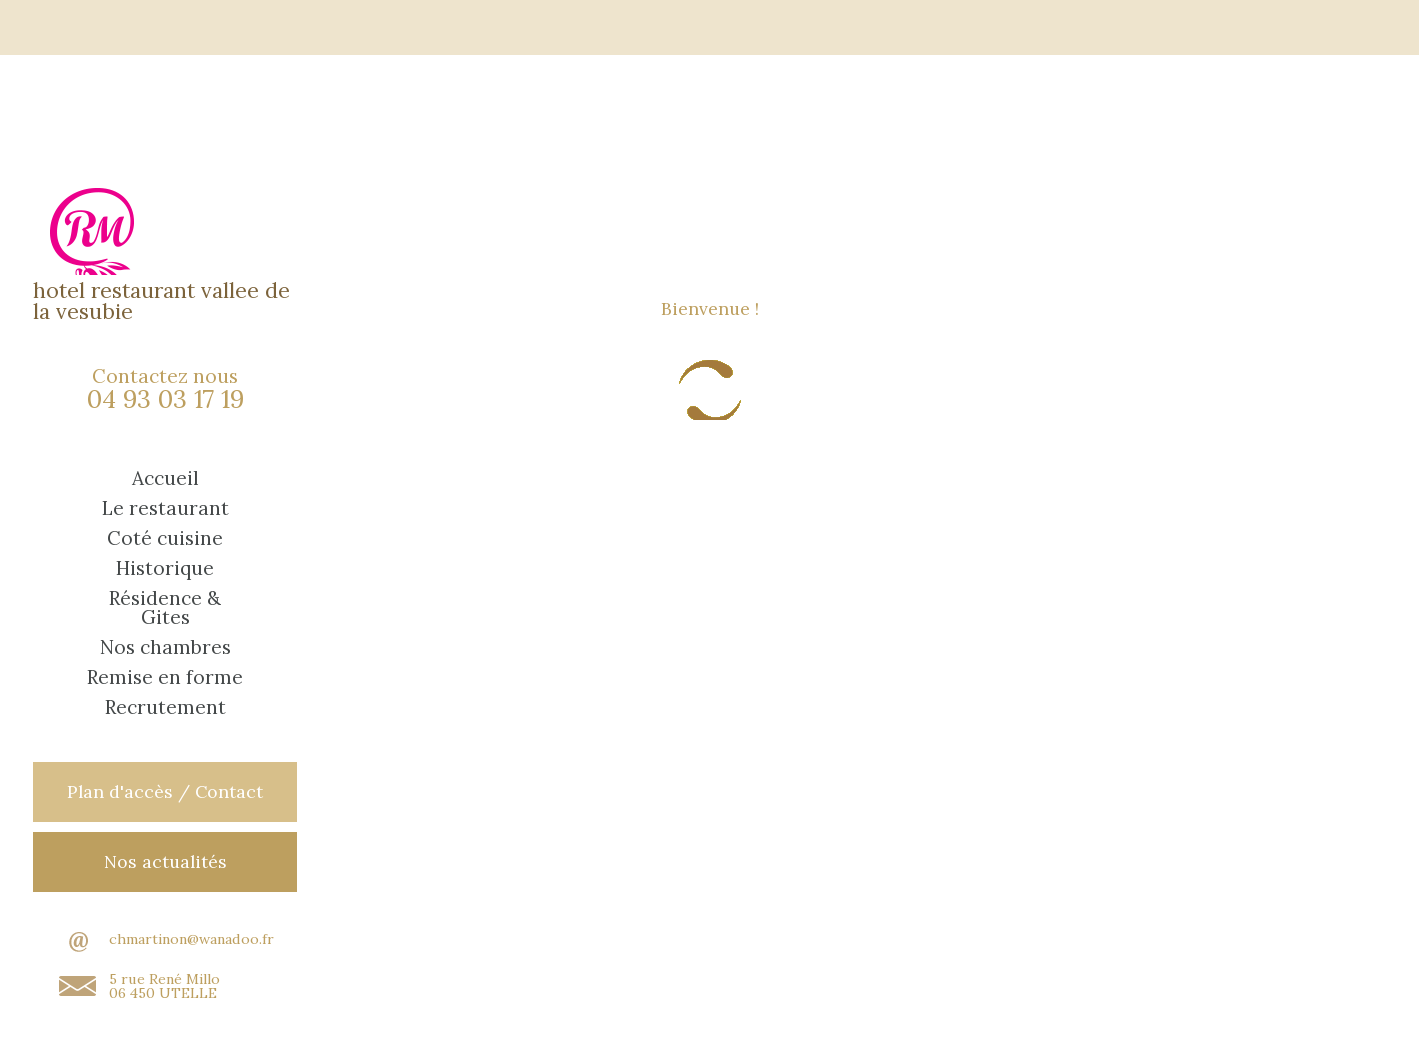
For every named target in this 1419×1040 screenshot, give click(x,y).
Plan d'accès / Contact (165, 791)
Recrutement (165, 707)
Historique (165, 568)
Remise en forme (165, 677)
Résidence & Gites (165, 608)
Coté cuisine (165, 538)
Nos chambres (165, 647)
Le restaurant (165, 508)
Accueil (165, 478)
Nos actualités (165, 861)
